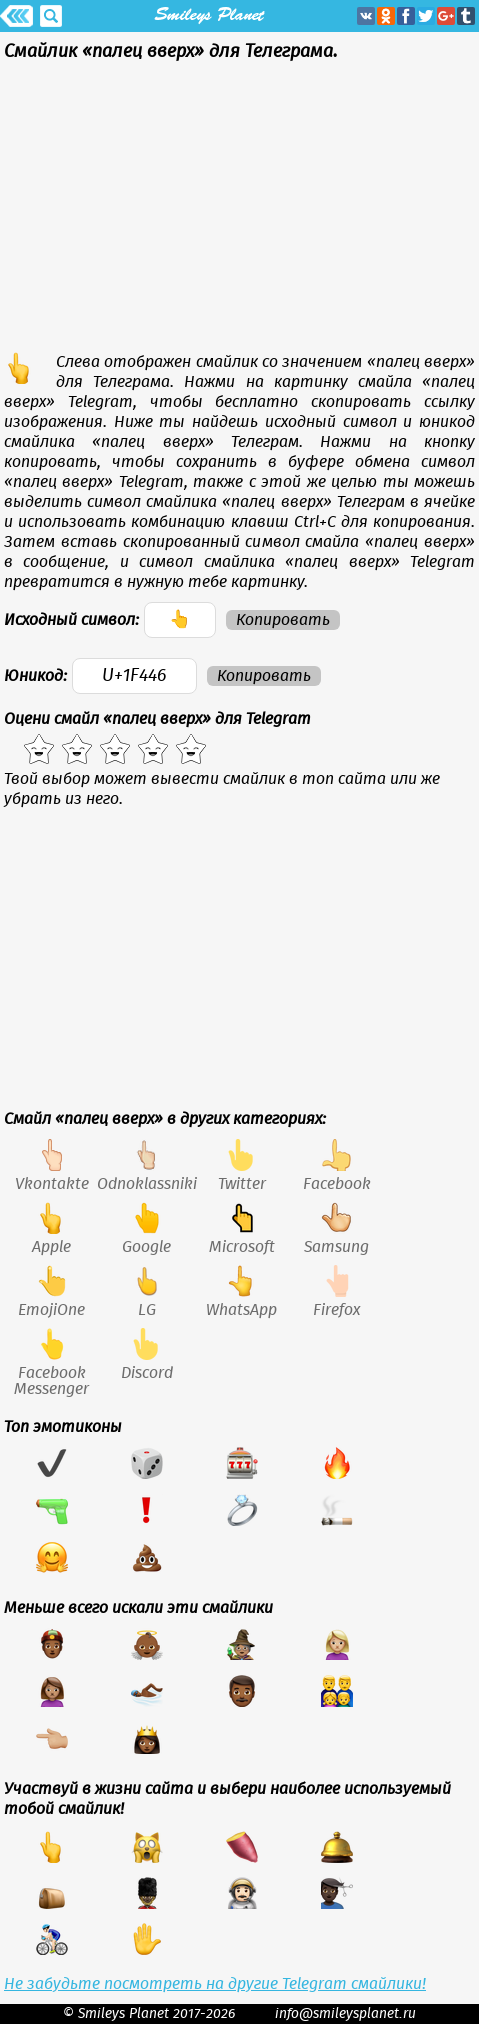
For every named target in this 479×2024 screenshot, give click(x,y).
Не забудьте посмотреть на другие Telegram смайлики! (215, 1984)
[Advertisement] (239, 212)
